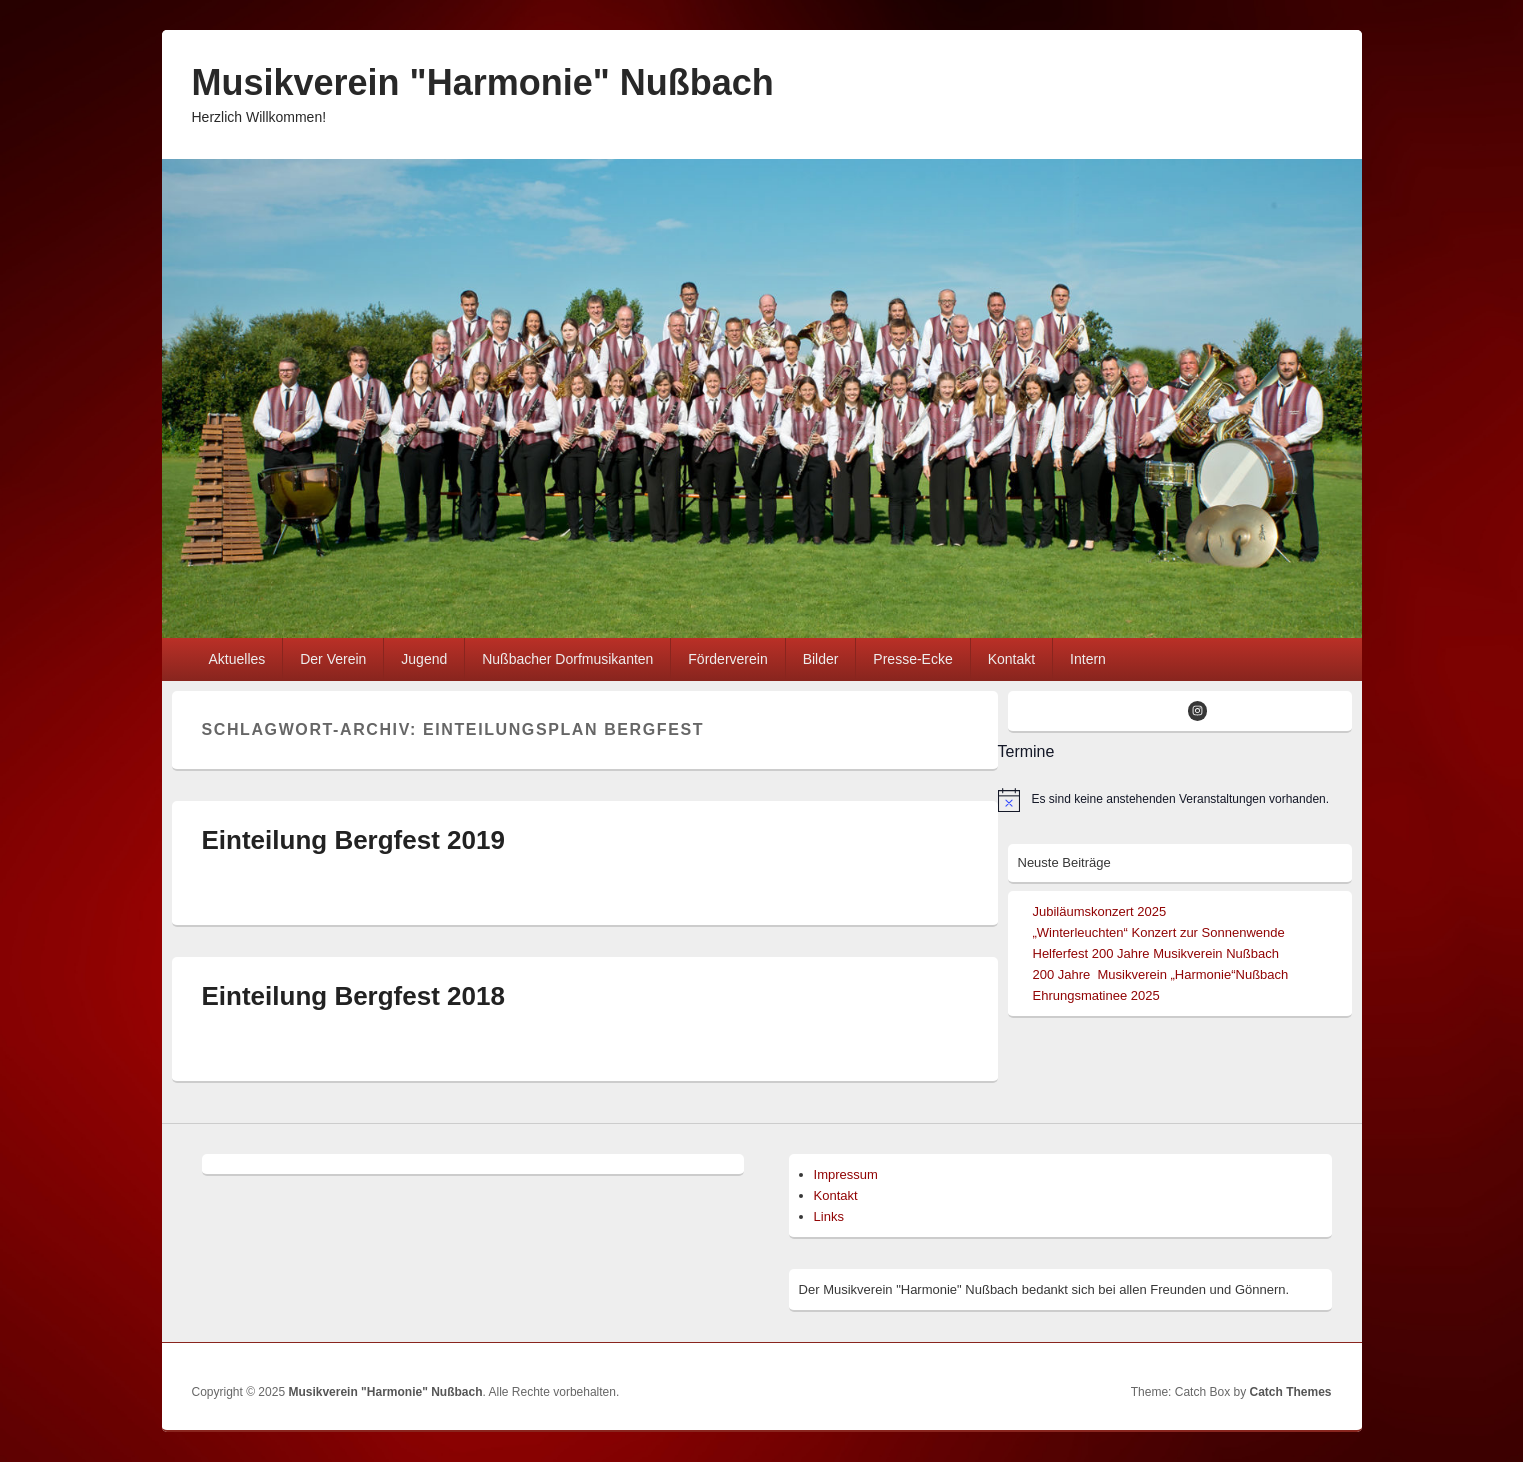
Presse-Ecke (912, 659)
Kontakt (1011, 659)
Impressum (846, 1174)
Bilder (821, 659)
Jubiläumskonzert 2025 (1100, 911)
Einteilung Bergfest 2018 (353, 996)
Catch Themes (1290, 1392)
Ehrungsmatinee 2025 (1096, 995)
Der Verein (333, 659)
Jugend (424, 659)
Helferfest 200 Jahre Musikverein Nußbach (1156, 953)
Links (829, 1216)
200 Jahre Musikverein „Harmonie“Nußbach (1161, 974)
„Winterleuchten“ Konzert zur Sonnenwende (1159, 932)
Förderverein (727, 659)
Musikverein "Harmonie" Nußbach (483, 82)
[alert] (1175, 800)
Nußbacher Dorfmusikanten (567, 659)
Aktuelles (236, 659)
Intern (1088, 659)
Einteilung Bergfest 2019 (353, 840)
